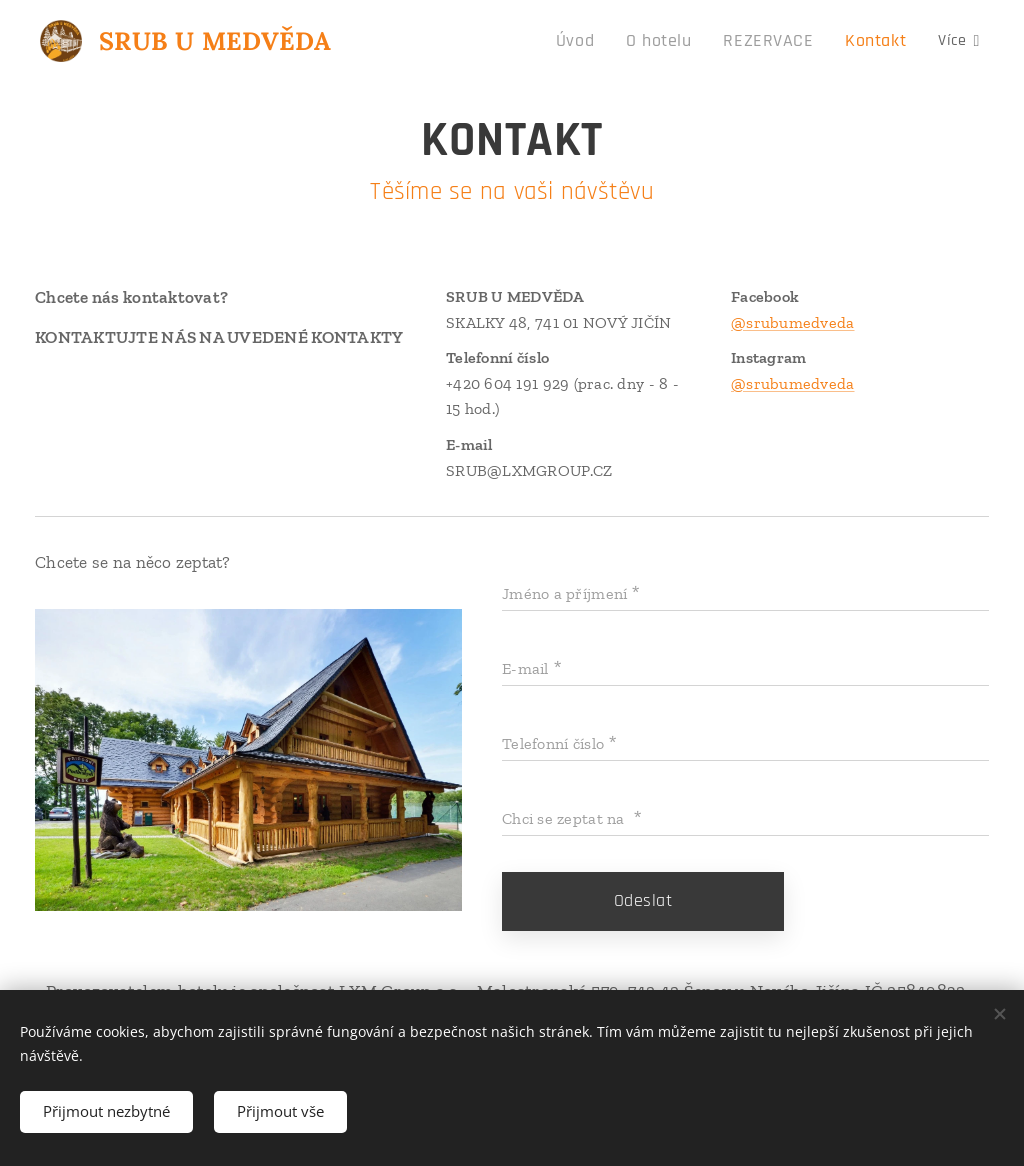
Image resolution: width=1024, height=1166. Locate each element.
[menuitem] (429, 41)
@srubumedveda (793, 322)
